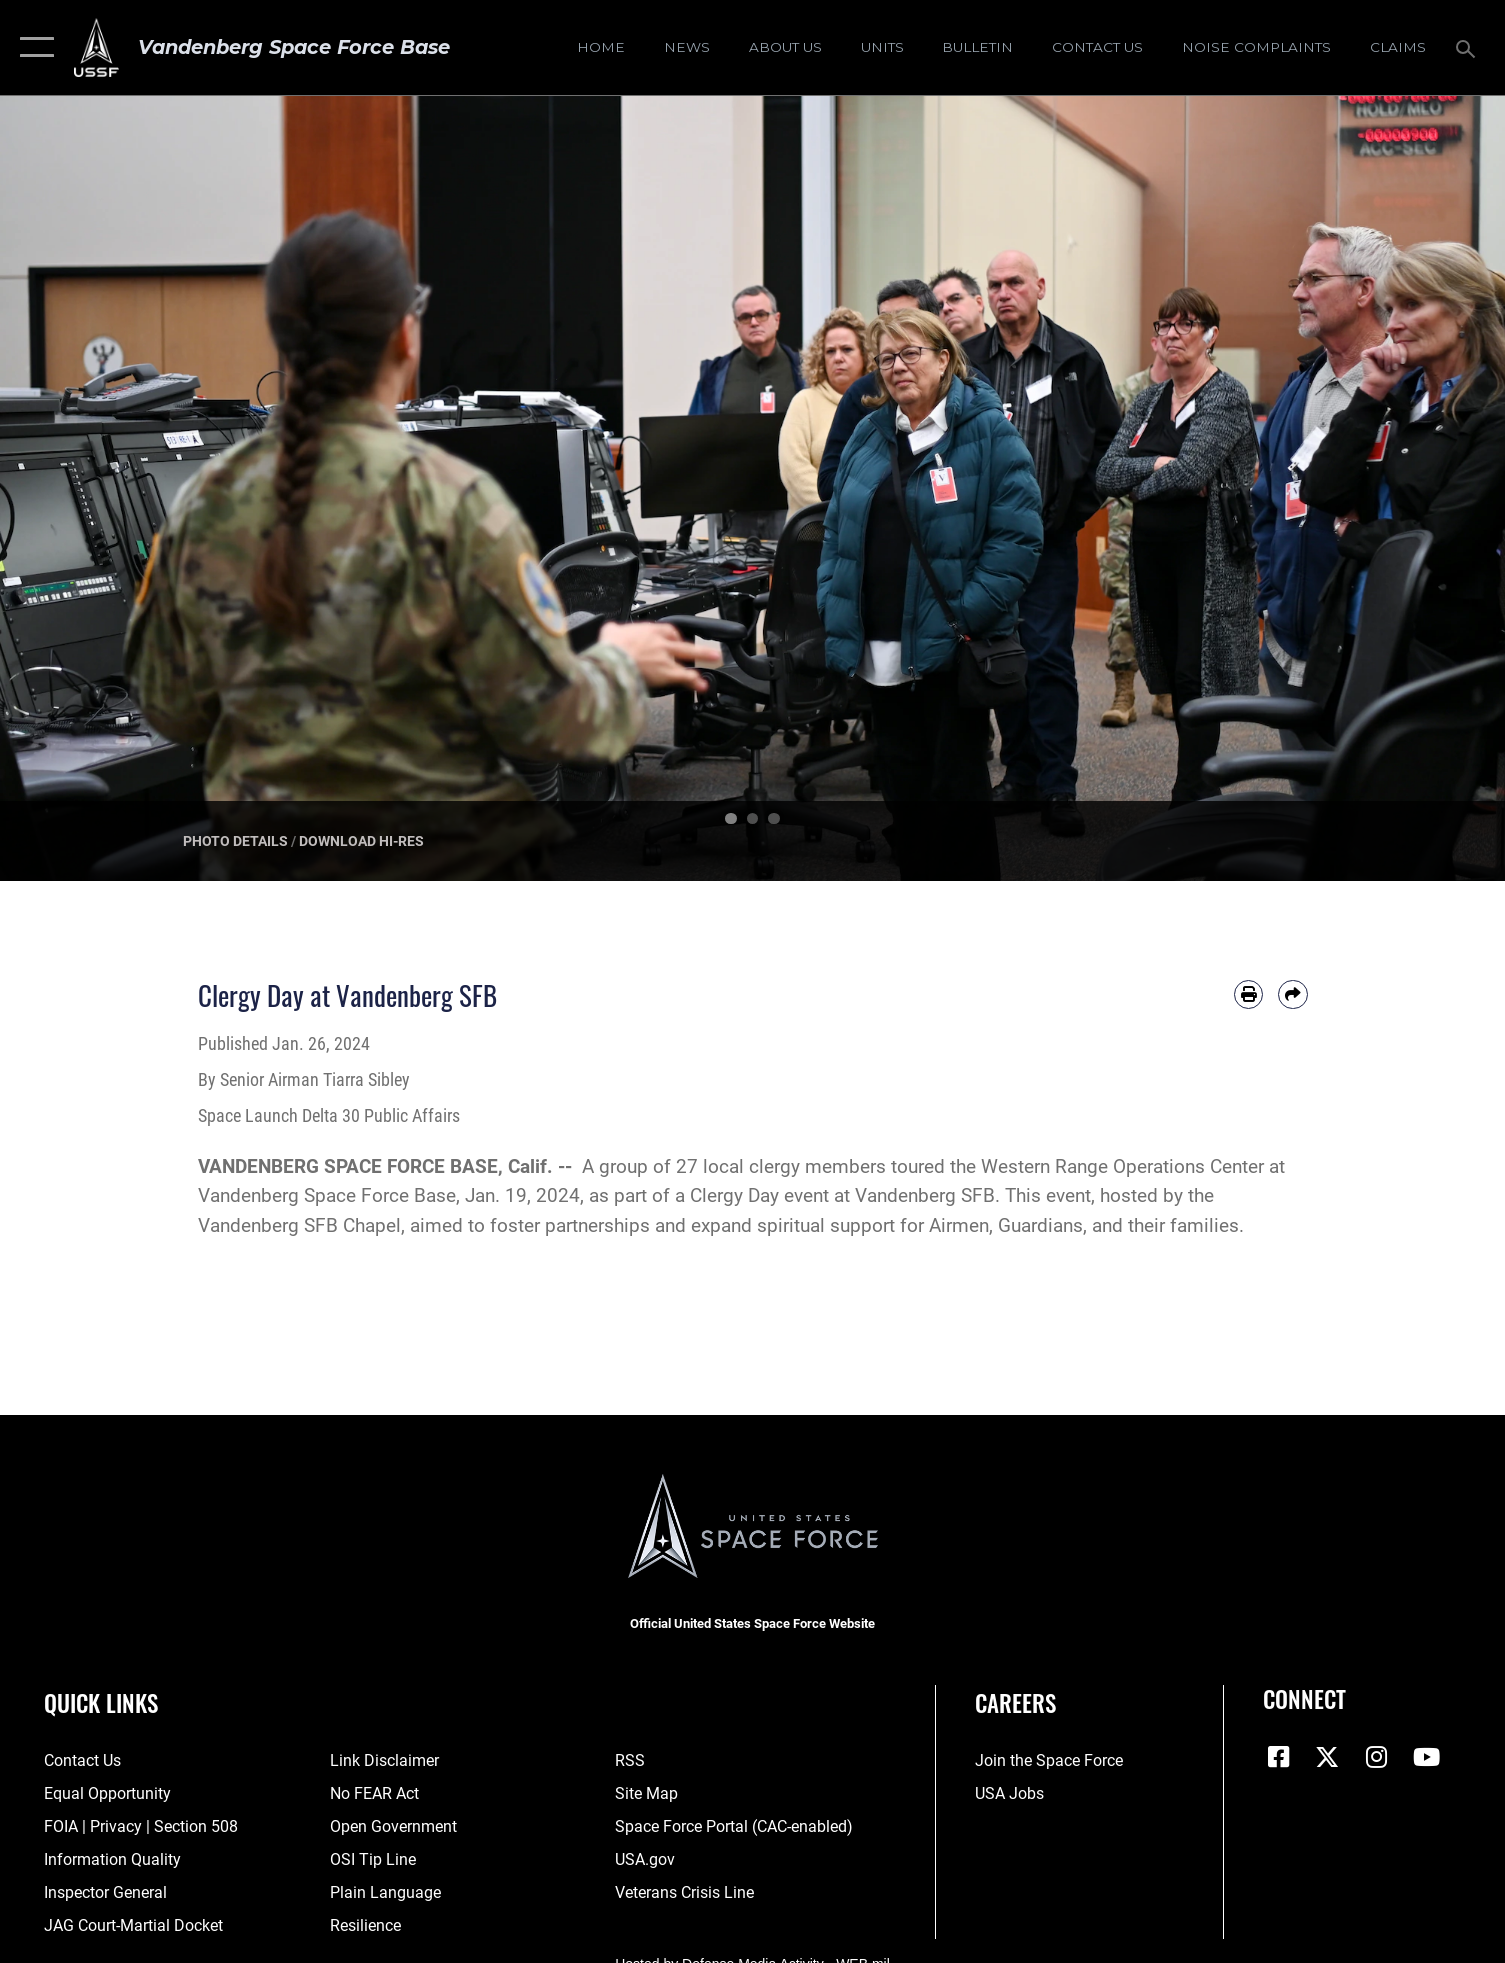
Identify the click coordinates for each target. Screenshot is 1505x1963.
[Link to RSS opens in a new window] (630, 1761)
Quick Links (101, 1702)
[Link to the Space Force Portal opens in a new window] (734, 1827)
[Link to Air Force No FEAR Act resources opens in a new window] (374, 1794)
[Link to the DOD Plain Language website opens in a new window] (385, 1893)
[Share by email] (1292, 994)
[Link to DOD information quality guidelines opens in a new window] (112, 1860)
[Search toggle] (1468, 47)
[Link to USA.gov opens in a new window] (645, 1860)
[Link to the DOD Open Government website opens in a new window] (393, 1827)
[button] (32, 47)
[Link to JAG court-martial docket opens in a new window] (133, 1926)
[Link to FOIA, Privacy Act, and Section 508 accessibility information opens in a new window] (141, 1827)
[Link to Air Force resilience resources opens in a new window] (365, 1926)
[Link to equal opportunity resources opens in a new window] (107, 1794)
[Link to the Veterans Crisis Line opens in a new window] (684, 1893)
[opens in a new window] (1257, 48)
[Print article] (1248, 994)
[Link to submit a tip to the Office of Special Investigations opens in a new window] (373, 1860)
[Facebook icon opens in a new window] (1278, 1757)
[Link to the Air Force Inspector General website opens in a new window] (105, 1893)
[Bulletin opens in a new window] (978, 48)
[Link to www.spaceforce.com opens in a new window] (1049, 1761)
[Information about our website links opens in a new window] (384, 1761)
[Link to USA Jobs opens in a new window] (1009, 1794)
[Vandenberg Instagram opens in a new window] (1377, 1757)
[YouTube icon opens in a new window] (1426, 1757)
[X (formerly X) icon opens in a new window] (1327, 1757)
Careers (1015, 1702)
